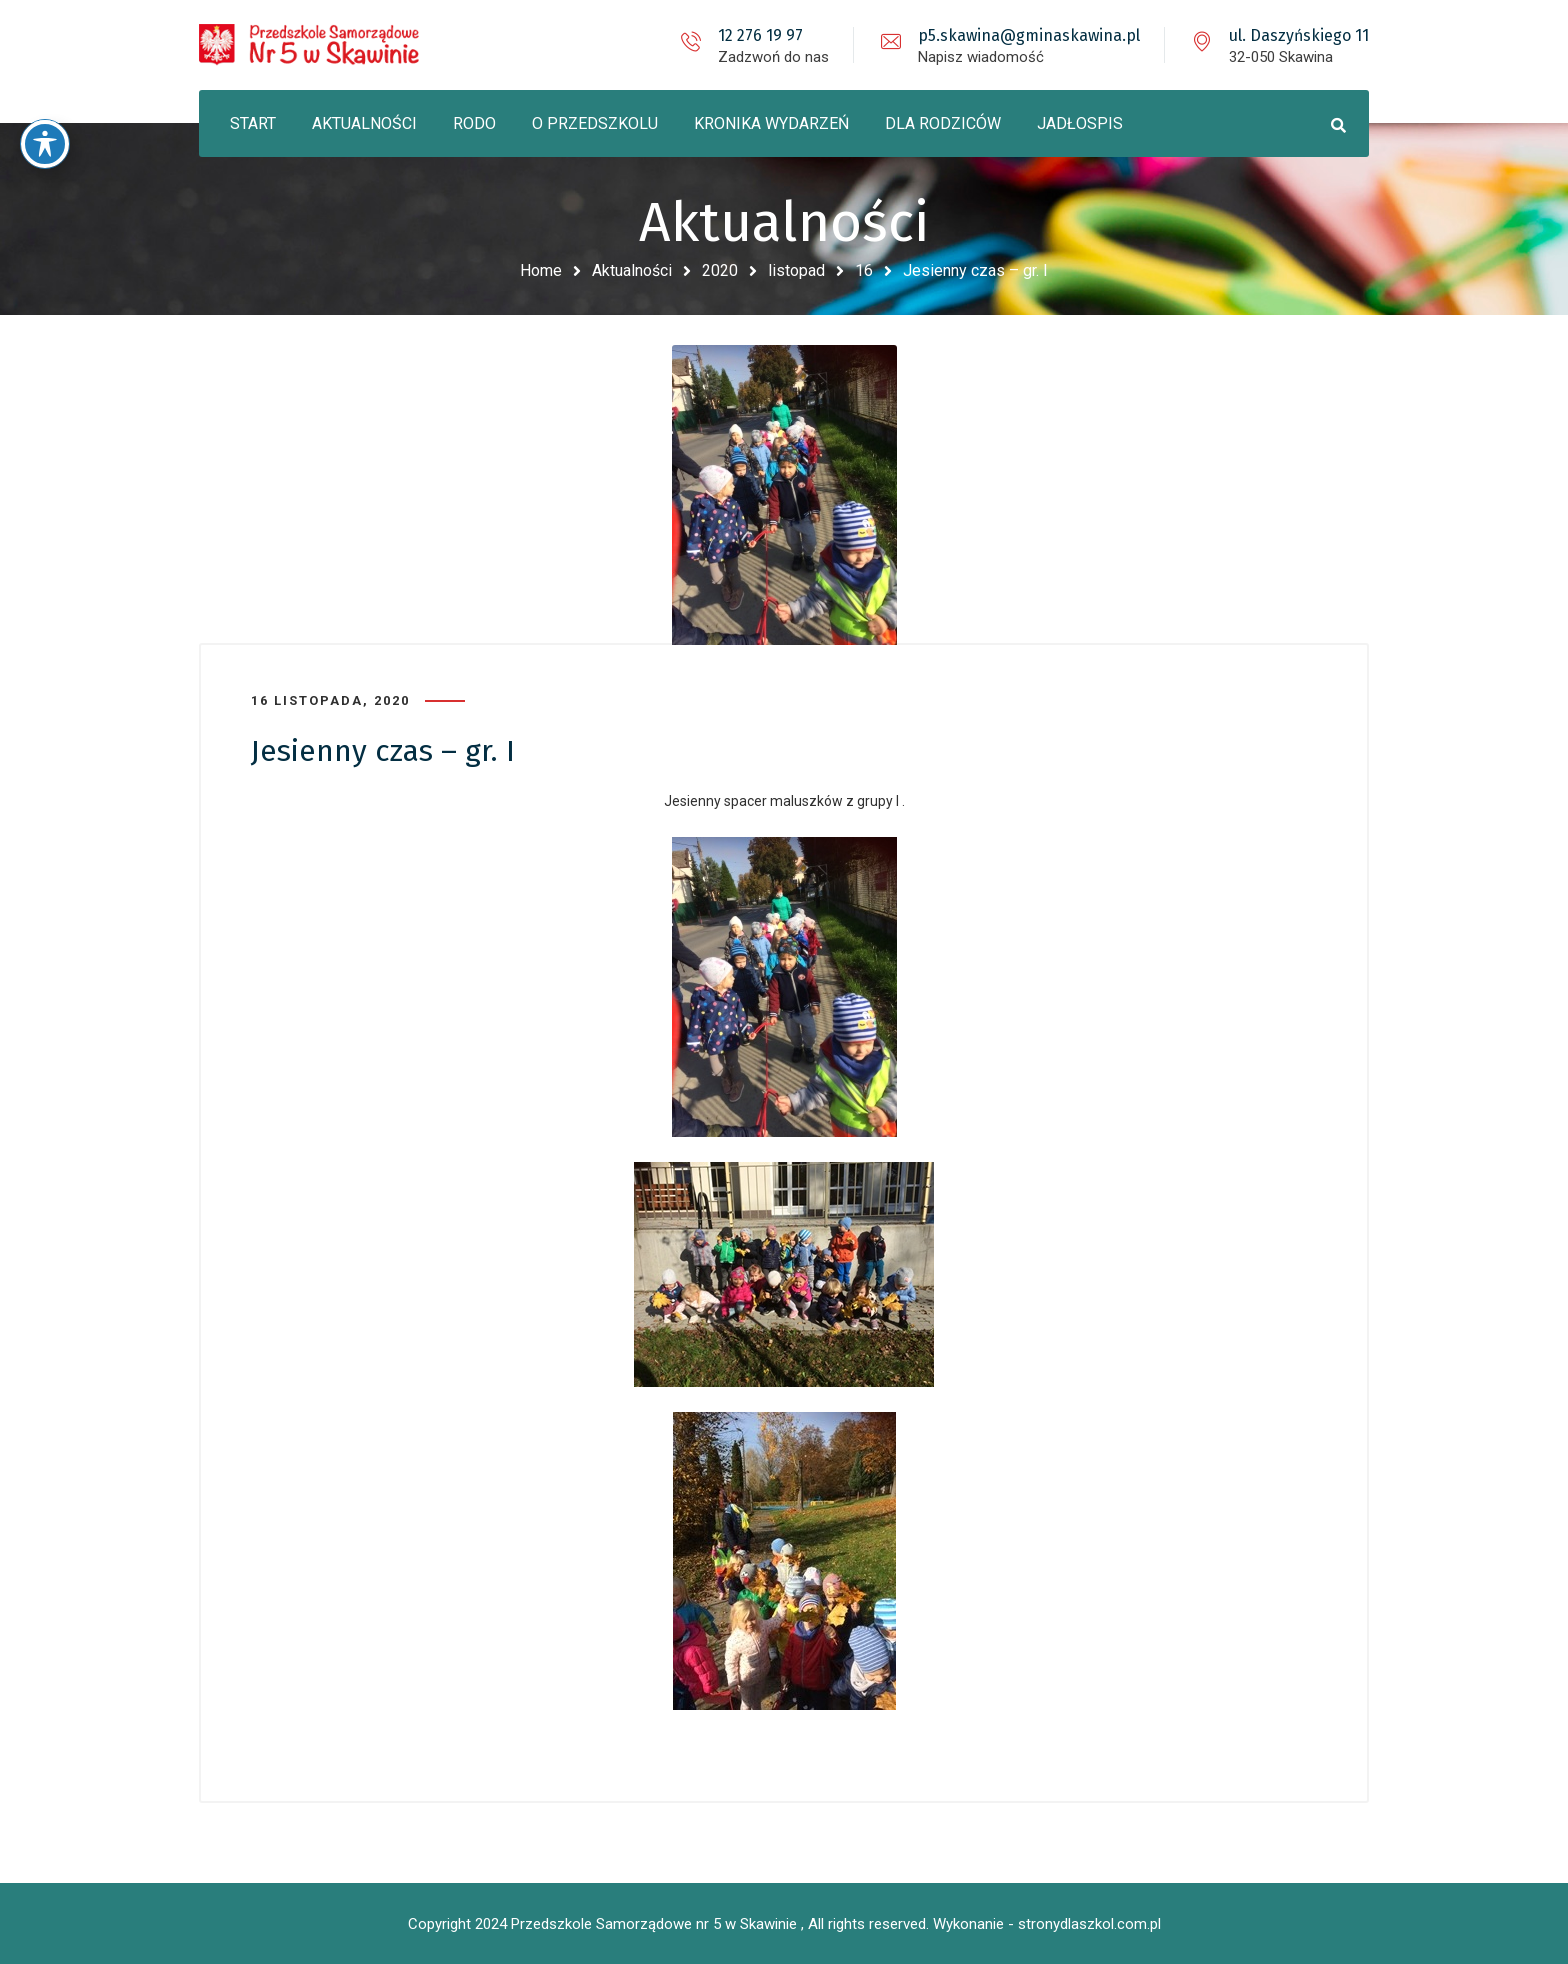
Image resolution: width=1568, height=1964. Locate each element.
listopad (796, 270)
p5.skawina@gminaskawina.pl (1029, 35)
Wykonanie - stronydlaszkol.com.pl (1047, 1924)
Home (541, 270)
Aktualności (632, 270)
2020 (720, 270)
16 (864, 270)
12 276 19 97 (760, 35)
